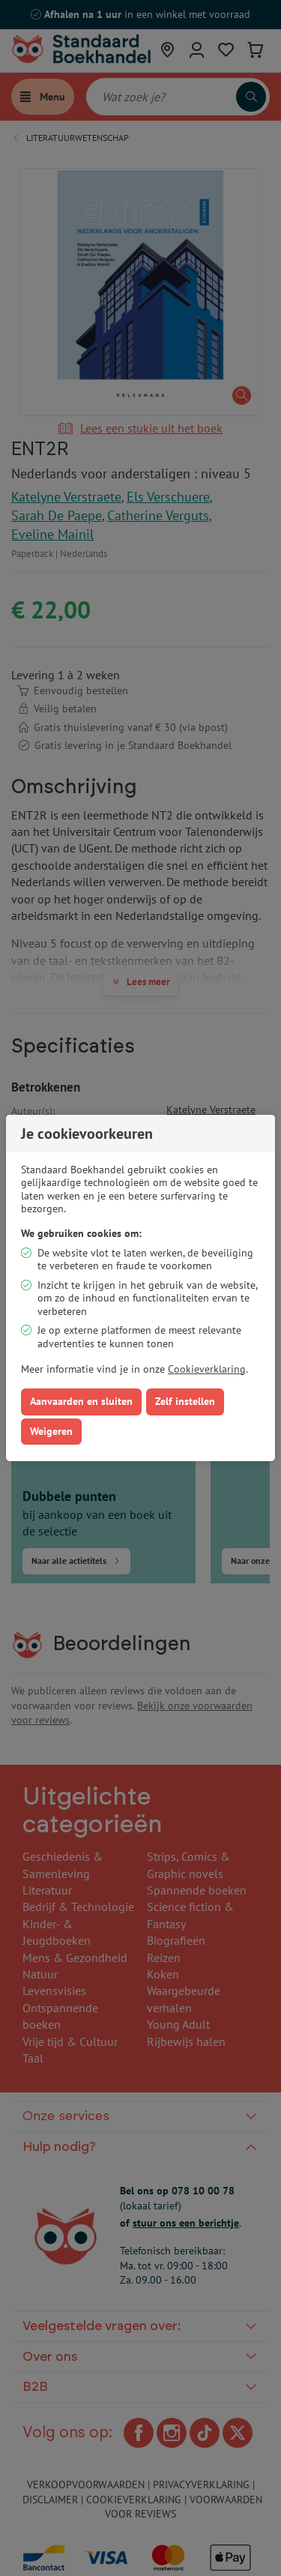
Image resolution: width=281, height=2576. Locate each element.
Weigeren (51, 1431)
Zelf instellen (185, 1401)
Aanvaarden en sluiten (81, 1401)
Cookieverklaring (207, 1369)
